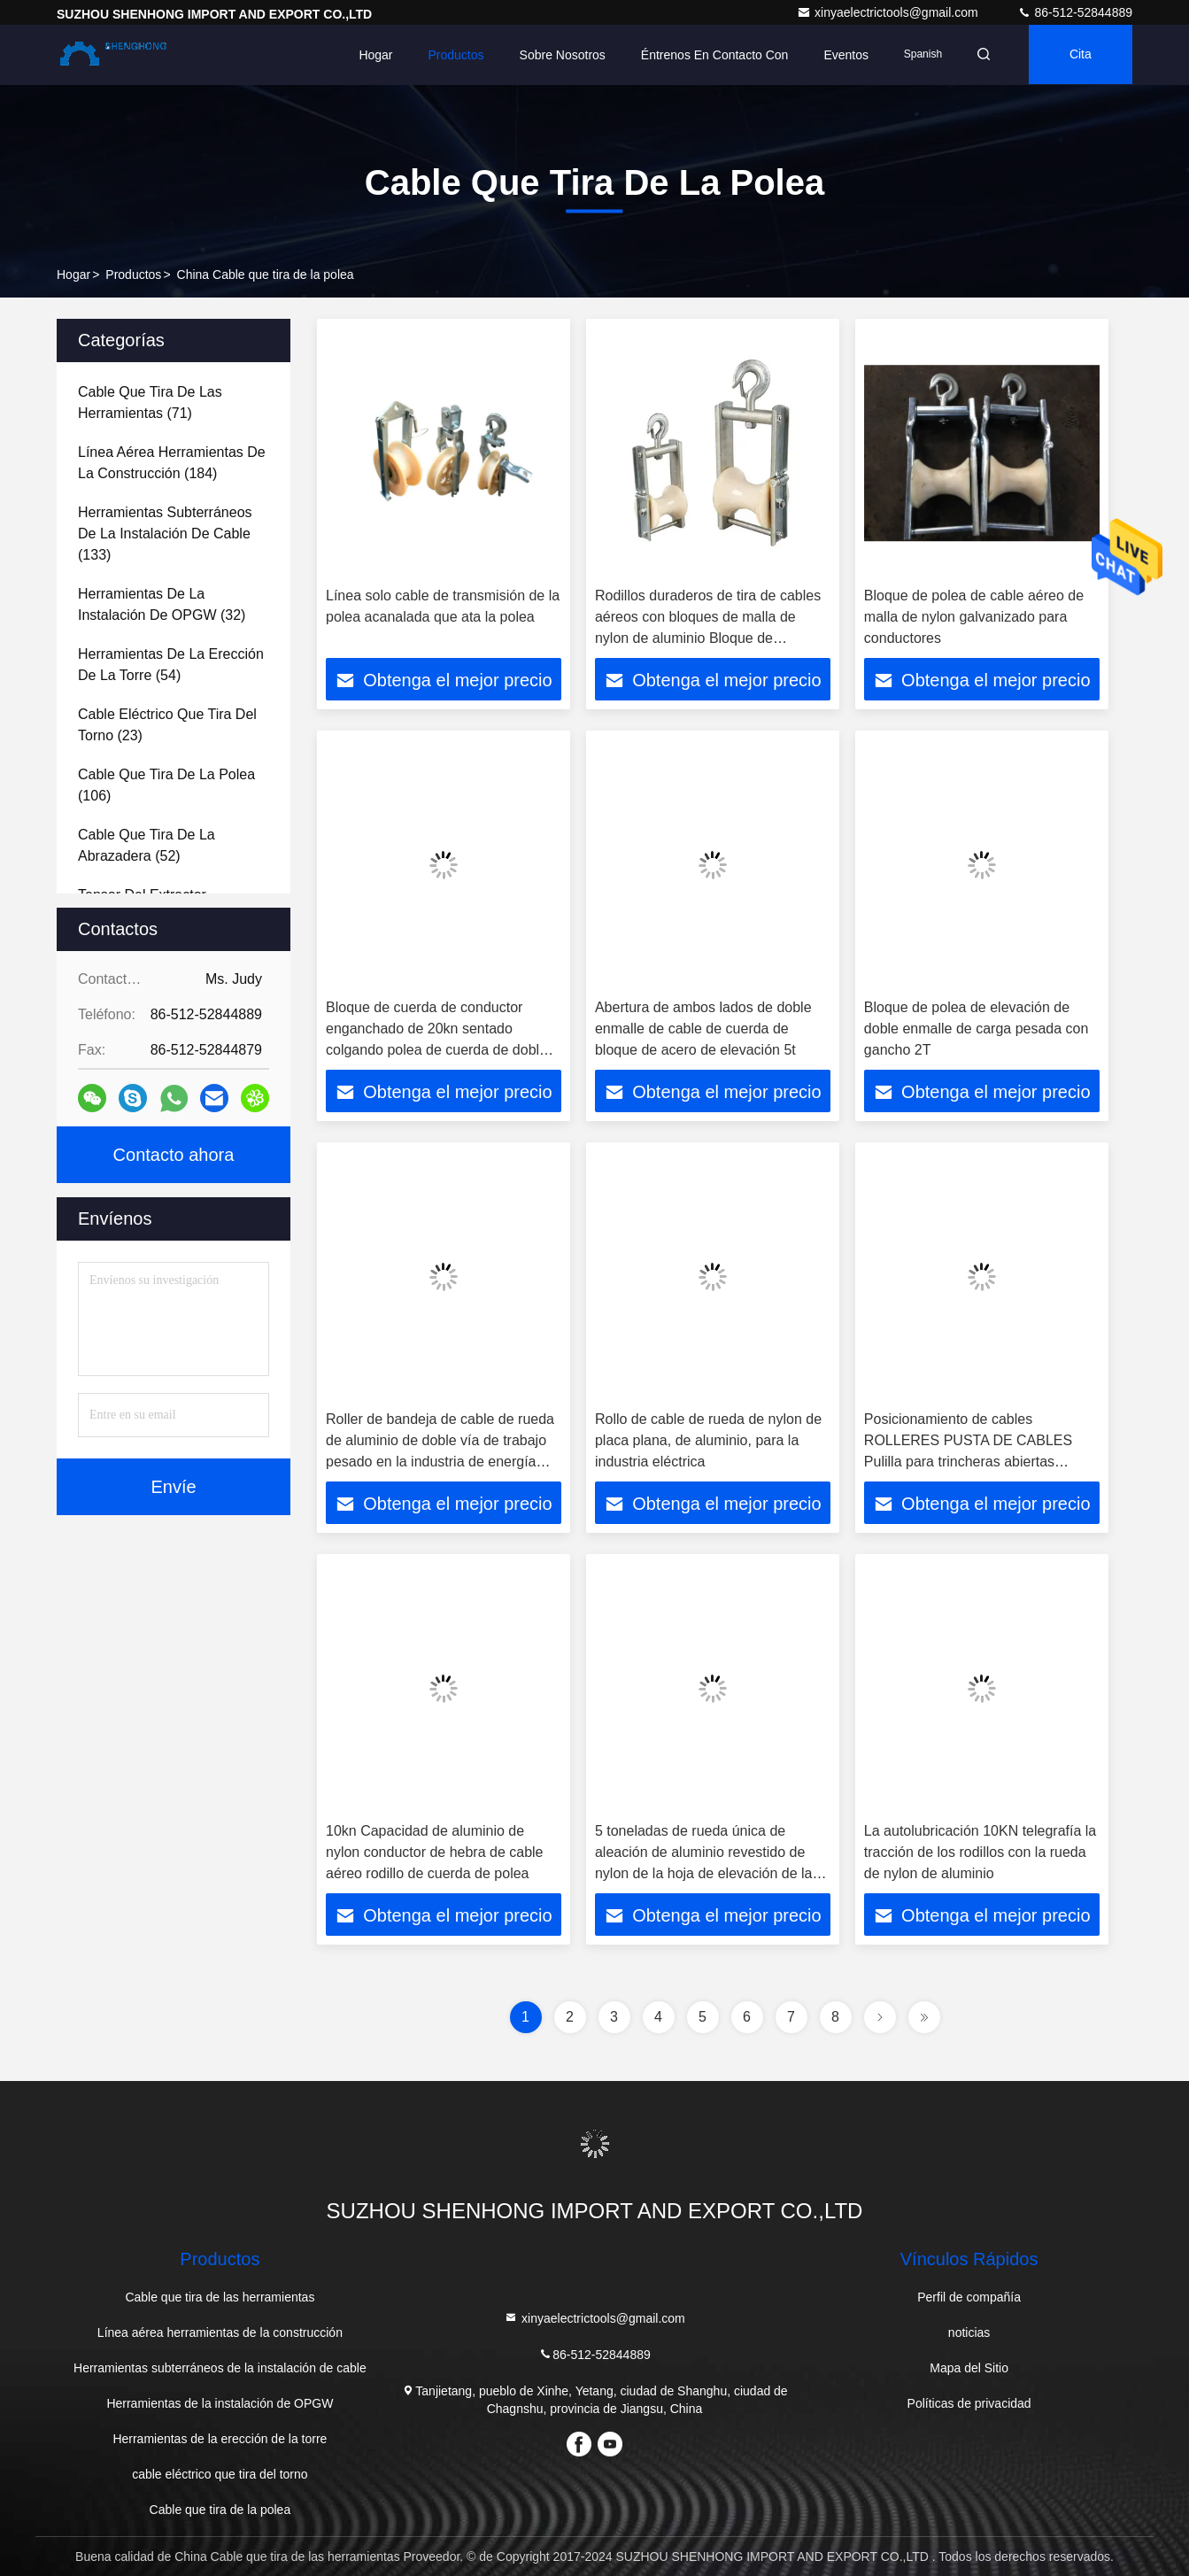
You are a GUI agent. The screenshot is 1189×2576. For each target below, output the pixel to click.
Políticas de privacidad (969, 2403)
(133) (165, 533)
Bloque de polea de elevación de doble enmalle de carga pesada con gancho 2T (976, 1028)
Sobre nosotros (556, 55)
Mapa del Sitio (969, 2368)
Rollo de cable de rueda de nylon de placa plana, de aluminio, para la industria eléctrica (708, 1440)
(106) (166, 785)
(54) (171, 664)
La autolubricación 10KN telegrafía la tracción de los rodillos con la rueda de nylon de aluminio (980, 1852)
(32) (161, 604)
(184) (172, 463)
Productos (450, 55)
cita (1079, 55)
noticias (969, 2332)
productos (133, 274)
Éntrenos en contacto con (710, 55)
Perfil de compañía (969, 2297)
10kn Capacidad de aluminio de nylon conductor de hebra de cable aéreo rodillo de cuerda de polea (435, 1852)
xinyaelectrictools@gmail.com (889, 12)
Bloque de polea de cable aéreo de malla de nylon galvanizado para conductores (974, 617)
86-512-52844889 (1074, 12)
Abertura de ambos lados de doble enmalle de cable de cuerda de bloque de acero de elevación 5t (703, 1028)
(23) (167, 725)
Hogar (370, 55)
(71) (150, 402)
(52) (146, 845)
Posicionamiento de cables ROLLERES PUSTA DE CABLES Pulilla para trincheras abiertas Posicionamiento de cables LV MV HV (971, 1462)
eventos (840, 55)
